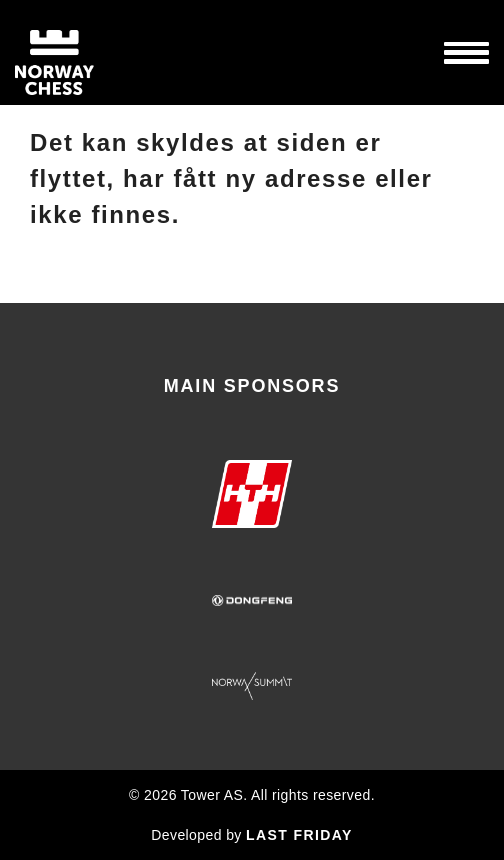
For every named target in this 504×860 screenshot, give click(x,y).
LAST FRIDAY (299, 835)
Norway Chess (90, 52)
